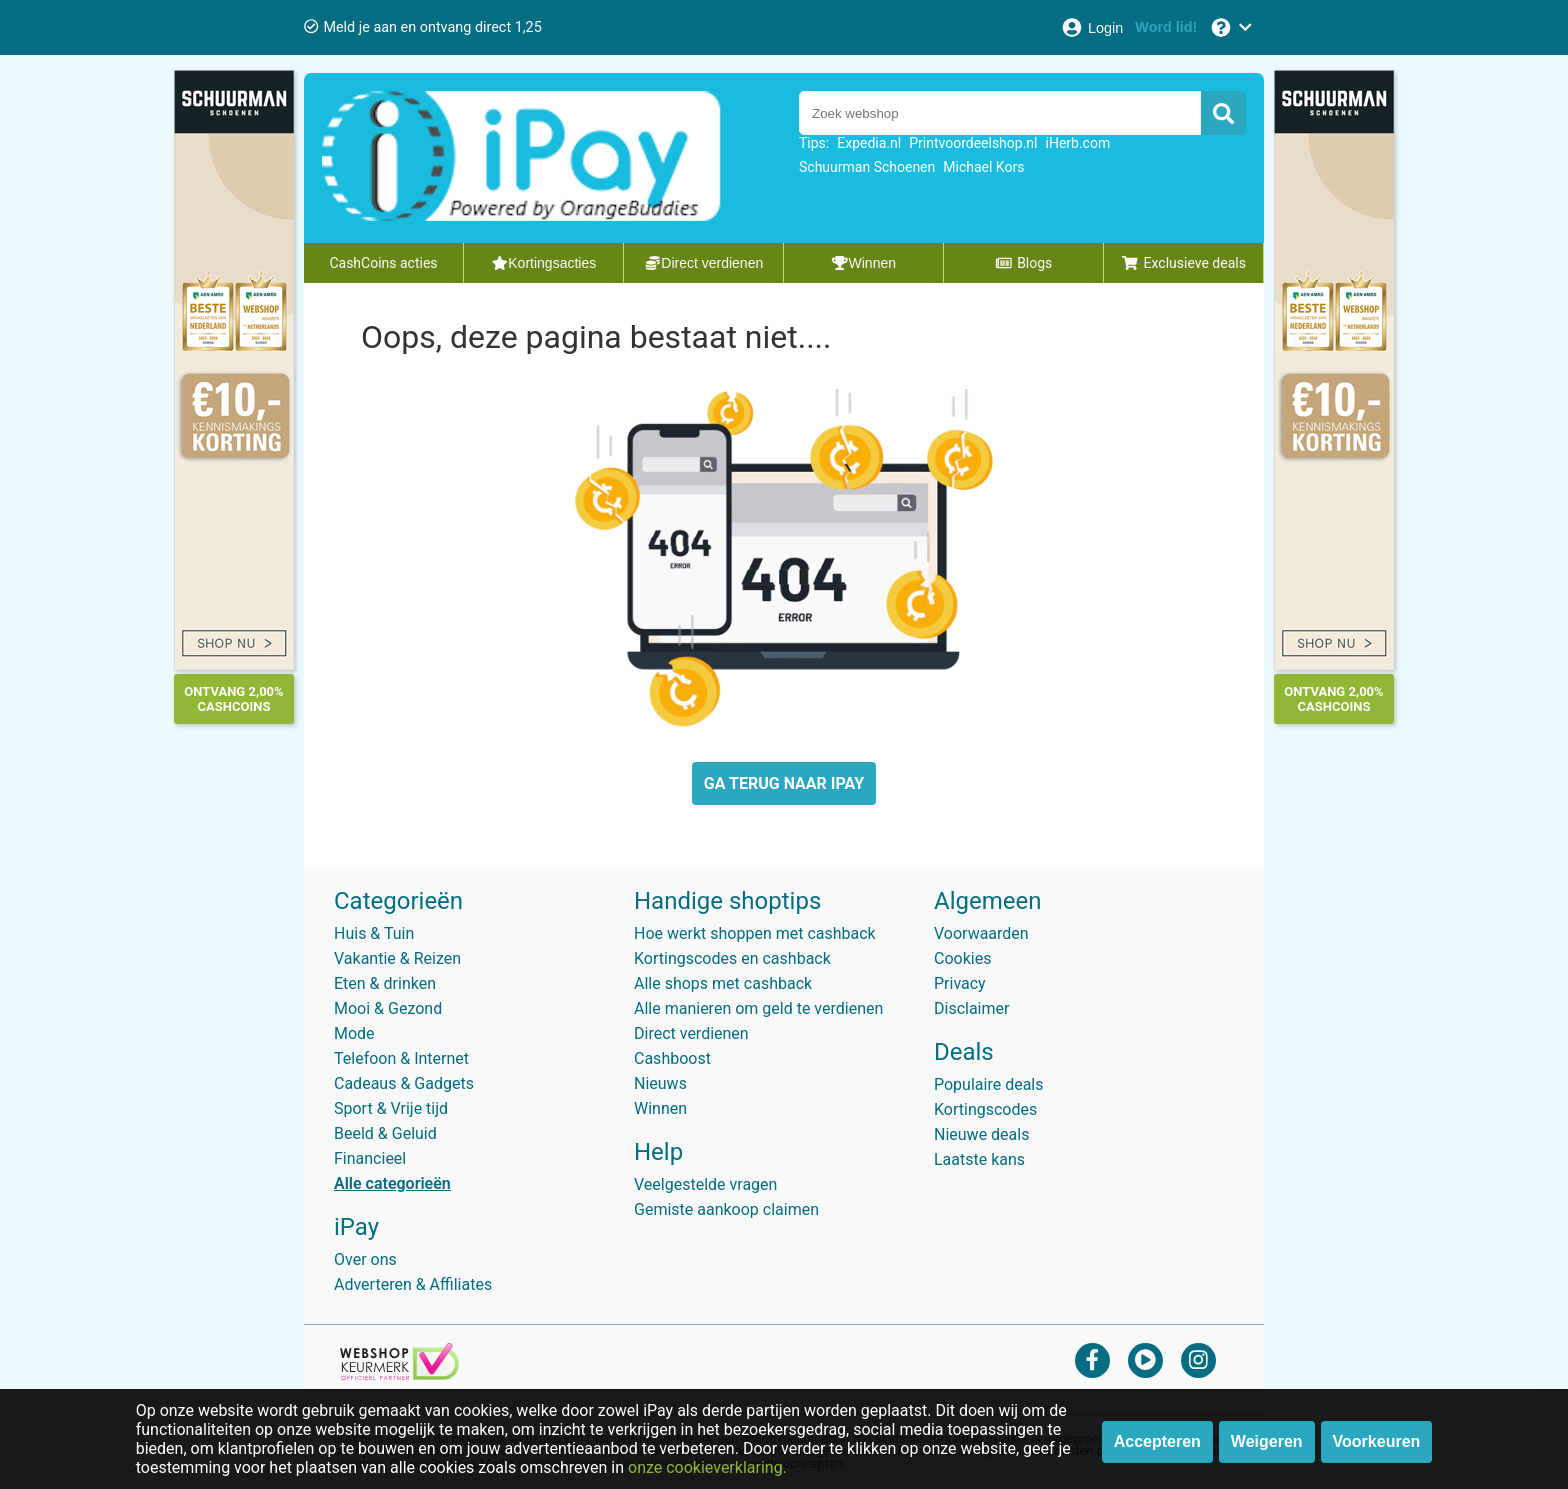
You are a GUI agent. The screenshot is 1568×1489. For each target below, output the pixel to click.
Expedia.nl (869, 143)
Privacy (960, 983)
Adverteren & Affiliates (413, 1284)
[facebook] (1092, 1359)
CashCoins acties (383, 263)
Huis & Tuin (374, 933)
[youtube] (1145, 1359)
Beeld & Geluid (385, 1133)
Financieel (370, 1158)
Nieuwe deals (981, 1134)
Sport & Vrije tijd (391, 1108)
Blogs (1024, 263)
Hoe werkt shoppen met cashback (755, 933)
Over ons (365, 1259)
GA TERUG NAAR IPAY (784, 783)
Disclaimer (971, 1008)
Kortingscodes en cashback (732, 958)
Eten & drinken (385, 983)
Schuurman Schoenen (867, 167)
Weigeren (1267, 1441)
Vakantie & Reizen (397, 958)
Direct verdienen (691, 1033)
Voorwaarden (981, 933)
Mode (354, 1033)
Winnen (660, 1108)
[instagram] (1198, 1359)
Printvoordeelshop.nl (973, 143)
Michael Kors (983, 167)
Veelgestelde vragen (705, 1184)
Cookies (962, 958)
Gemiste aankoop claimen (726, 1209)
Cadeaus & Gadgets (404, 1083)
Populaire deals (989, 1084)
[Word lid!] (1166, 27)
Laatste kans (979, 1159)
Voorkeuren (1377, 1441)
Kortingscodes (985, 1109)
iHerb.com (1078, 143)
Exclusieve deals (1183, 263)
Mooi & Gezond (388, 1008)
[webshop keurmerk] (399, 1374)
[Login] (1091, 27)
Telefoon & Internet (401, 1058)
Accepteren (1157, 1441)
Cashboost (672, 1058)
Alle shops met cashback (723, 983)
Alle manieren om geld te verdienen (758, 1008)
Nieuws (660, 1083)
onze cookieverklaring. (707, 1467)
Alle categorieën (392, 1183)
